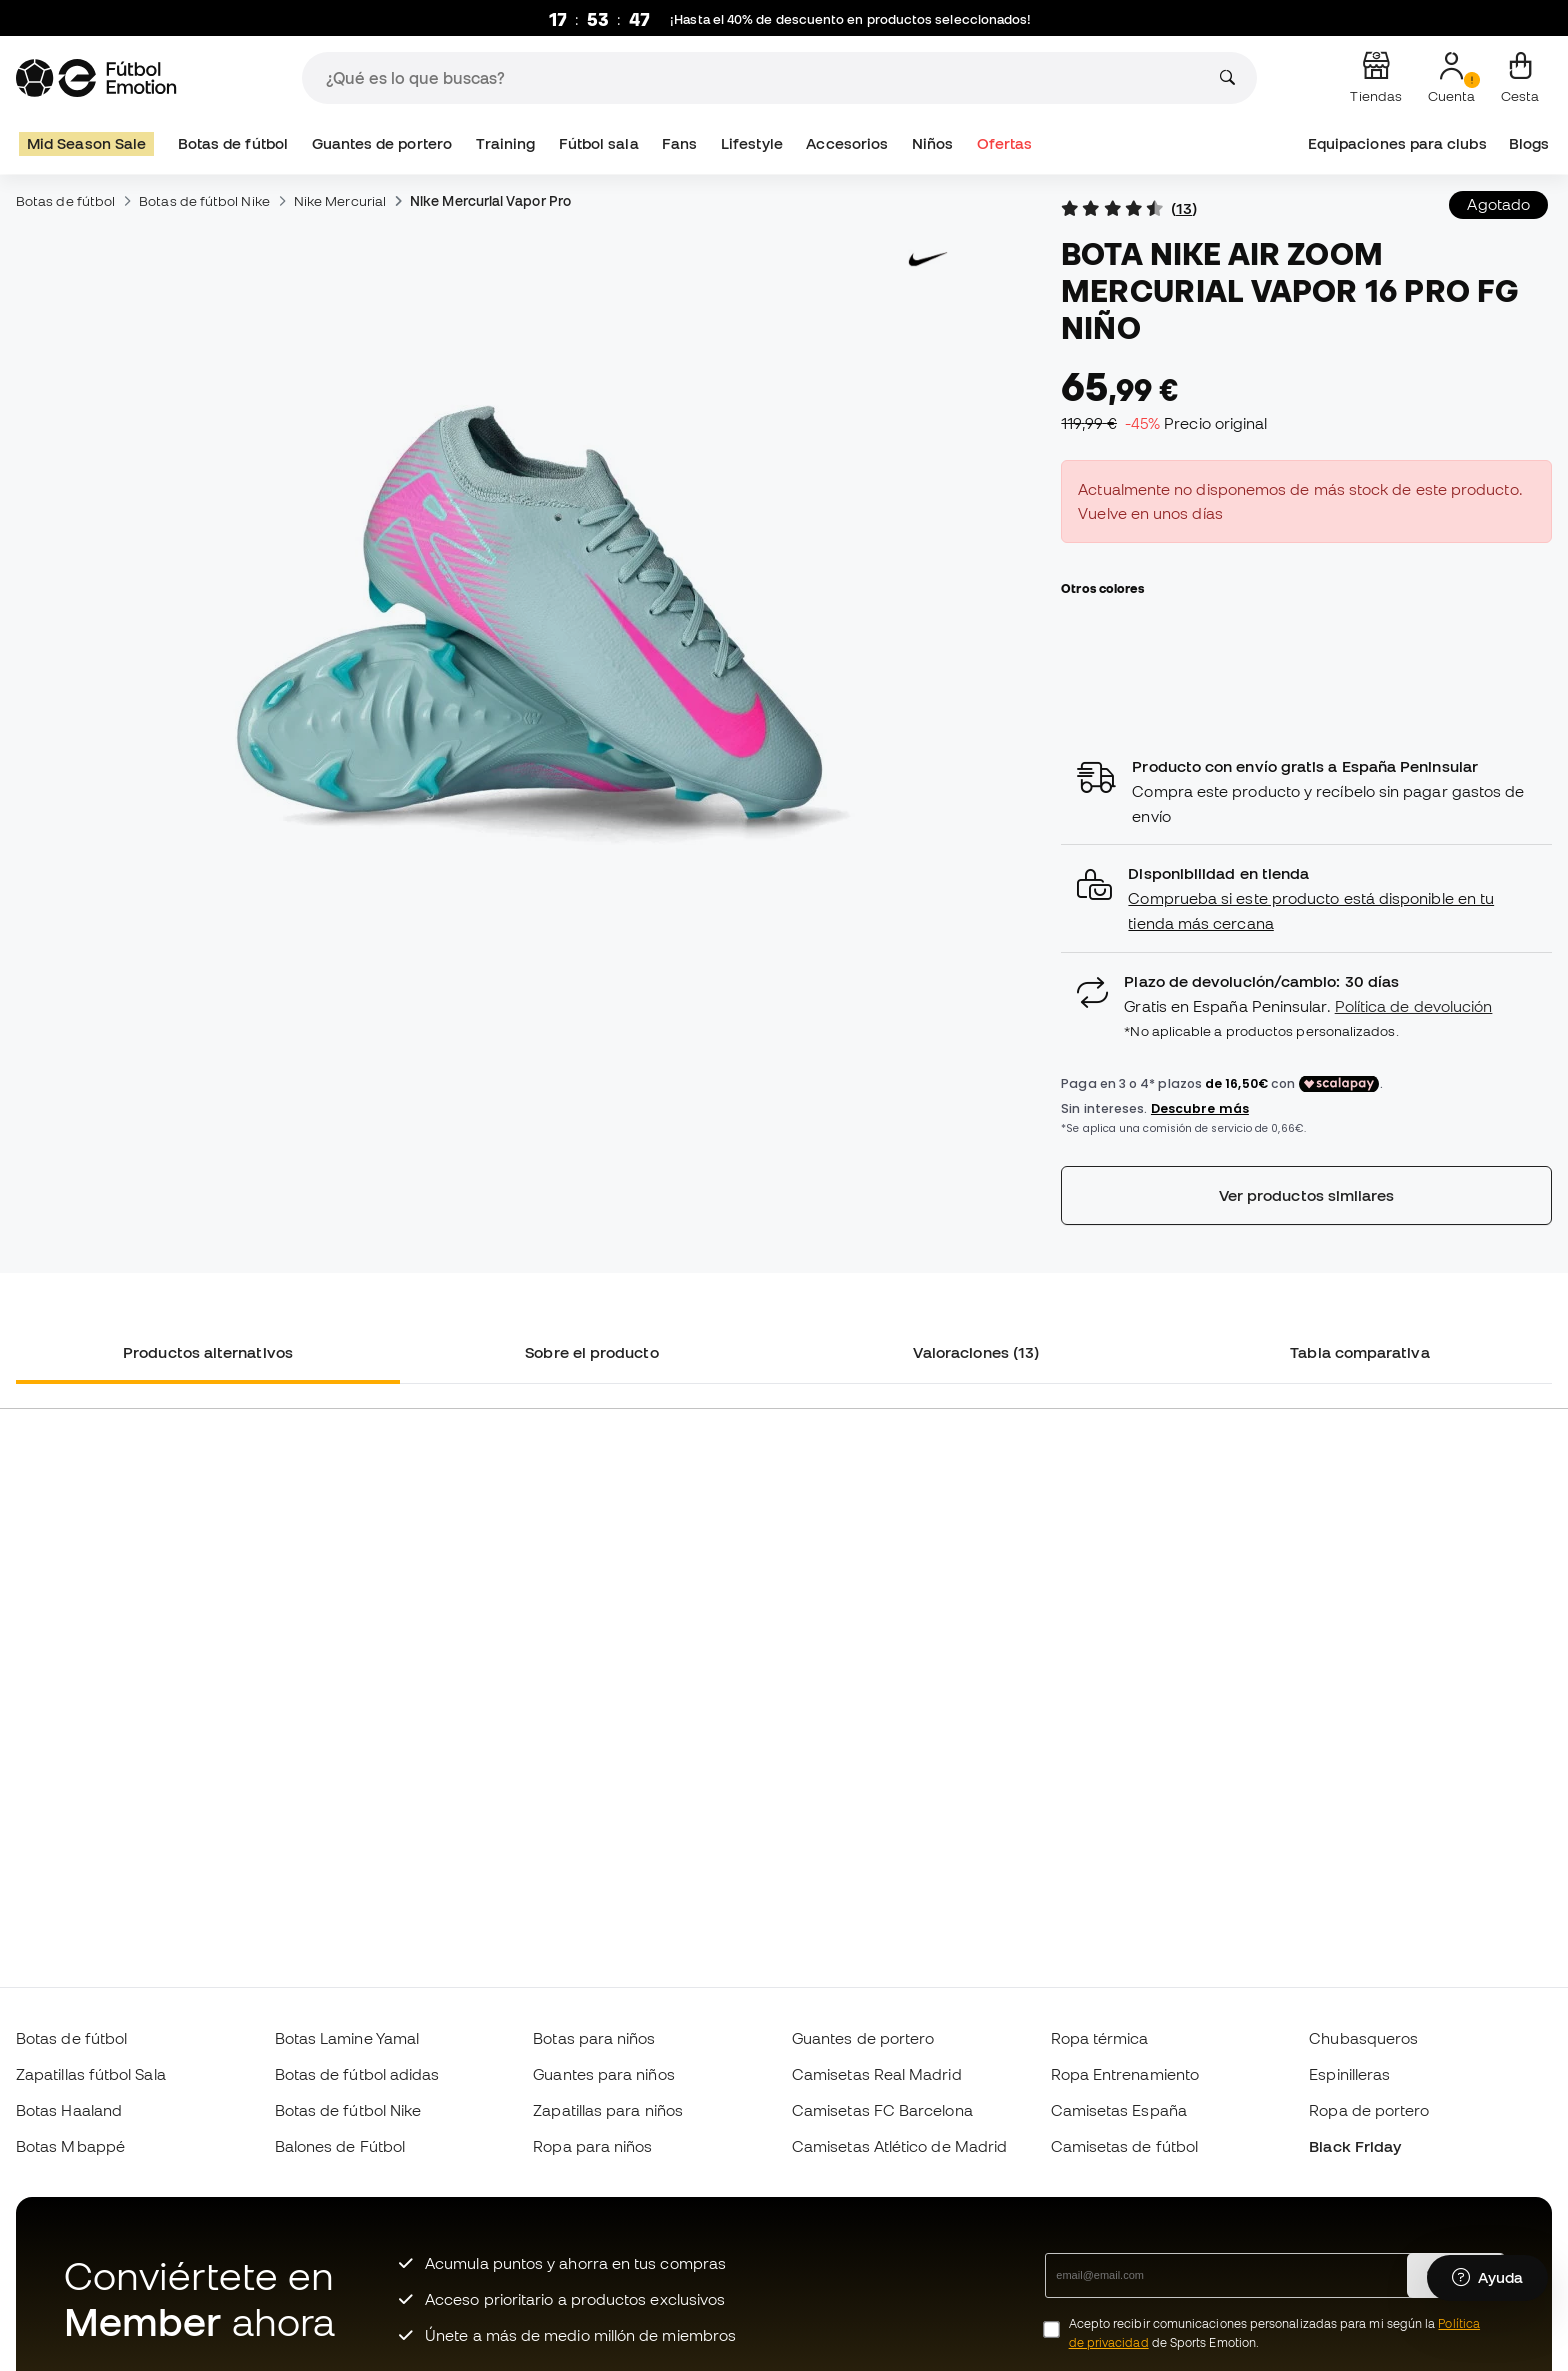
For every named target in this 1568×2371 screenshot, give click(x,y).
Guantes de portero (382, 143)
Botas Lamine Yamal (347, 2038)
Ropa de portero (1369, 2110)
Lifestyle (752, 143)
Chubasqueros (1363, 2038)
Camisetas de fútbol (1124, 2146)
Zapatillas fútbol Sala (91, 2074)
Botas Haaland (69, 2110)
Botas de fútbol (233, 143)
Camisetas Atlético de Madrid (899, 2146)
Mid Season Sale (86, 143)
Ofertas (1005, 143)
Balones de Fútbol (340, 2146)
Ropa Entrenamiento (1125, 2074)
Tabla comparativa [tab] (1359, 1352)
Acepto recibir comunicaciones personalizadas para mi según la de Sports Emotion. (1274, 2333)
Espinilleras (1349, 2074)
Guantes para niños (603, 2074)
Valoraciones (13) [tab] (976, 1352)
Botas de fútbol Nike (204, 201)
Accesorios (847, 143)
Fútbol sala (599, 143)
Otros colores (1102, 588)
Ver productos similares (1307, 1195)
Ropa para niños (592, 2146)
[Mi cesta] (1520, 78)
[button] (1306, 898)
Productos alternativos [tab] (208, 1352)
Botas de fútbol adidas (357, 2074)
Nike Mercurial (340, 201)
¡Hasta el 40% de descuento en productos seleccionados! (851, 19)
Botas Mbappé (70, 2146)
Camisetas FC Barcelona (882, 2110)
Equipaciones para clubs (1397, 143)
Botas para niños (594, 2038)
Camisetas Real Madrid (877, 2074)
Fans (679, 143)
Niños (932, 143)
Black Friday (1355, 2146)
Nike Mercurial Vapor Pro (490, 201)
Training (506, 143)
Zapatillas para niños (608, 2110)
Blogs (1529, 143)
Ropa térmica (1100, 2038)
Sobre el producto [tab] (591, 1352)
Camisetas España (1119, 2110)
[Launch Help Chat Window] (1487, 2278)
